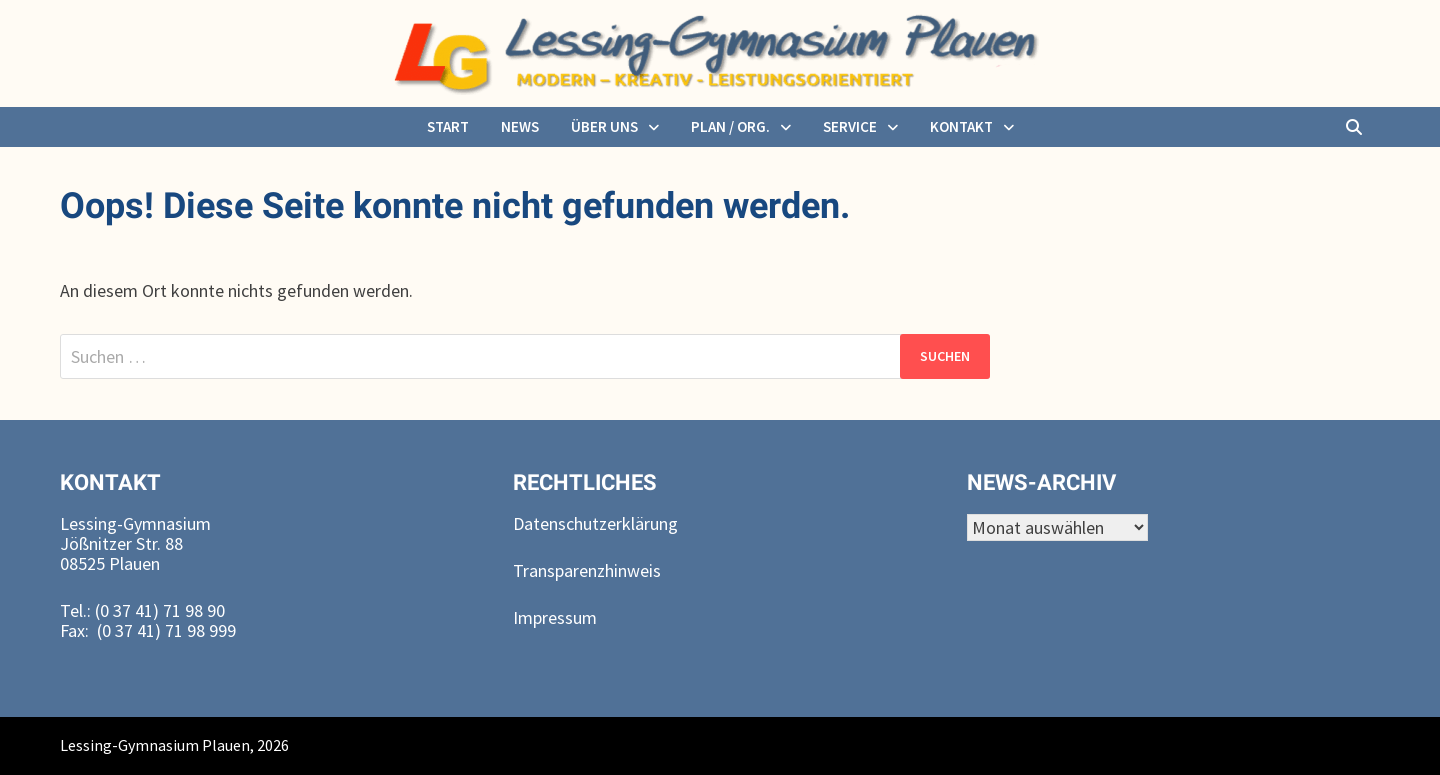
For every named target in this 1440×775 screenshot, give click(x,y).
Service (850, 126)
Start (448, 126)
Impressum (555, 617)
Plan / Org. (730, 126)
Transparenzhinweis (587, 570)
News (520, 126)
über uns (604, 126)
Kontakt (961, 126)
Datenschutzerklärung (595, 523)
